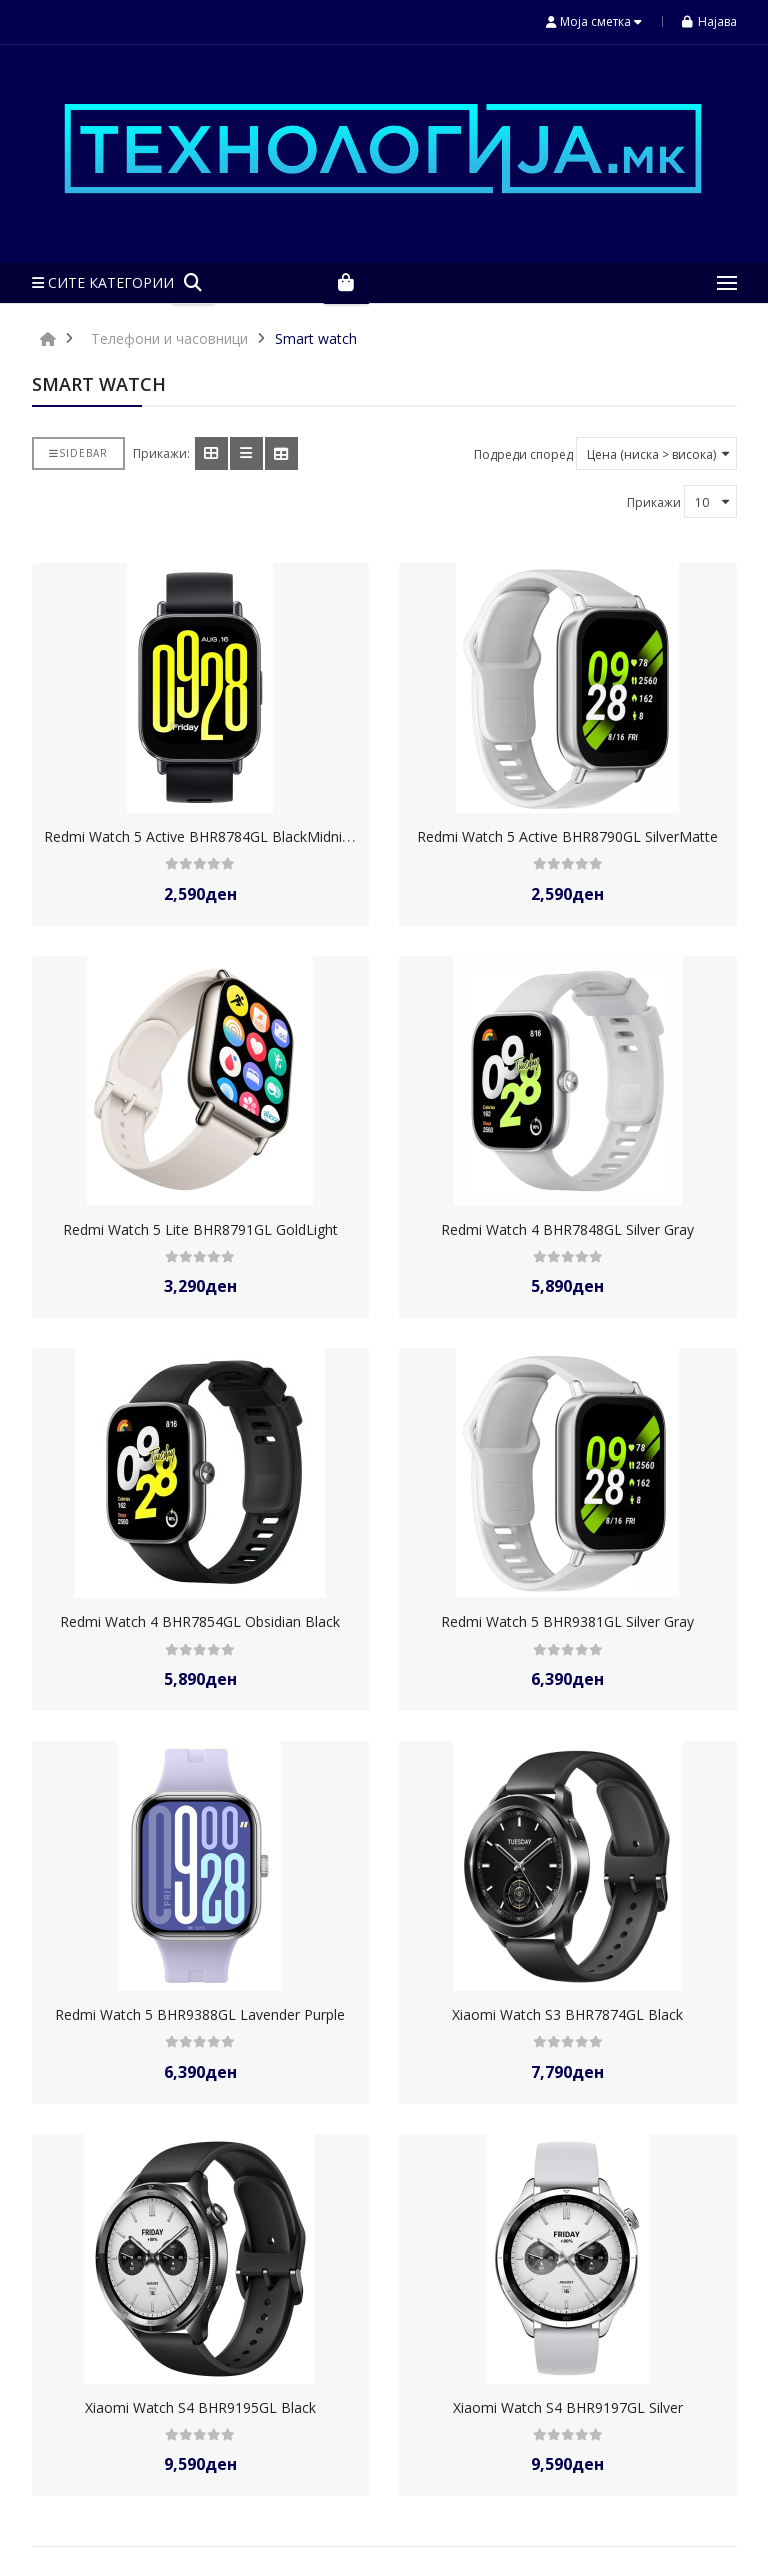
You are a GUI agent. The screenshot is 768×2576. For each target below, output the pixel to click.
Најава (709, 21)
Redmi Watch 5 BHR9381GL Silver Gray (567, 1621)
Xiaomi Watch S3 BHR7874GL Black (567, 2014)
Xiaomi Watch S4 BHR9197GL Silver (568, 2407)
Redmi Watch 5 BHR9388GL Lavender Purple (200, 2014)
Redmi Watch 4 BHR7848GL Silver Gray (567, 1229)
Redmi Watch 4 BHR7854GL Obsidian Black (200, 1621)
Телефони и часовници (169, 338)
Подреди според (523, 454)
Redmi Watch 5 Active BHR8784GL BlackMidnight (203, 836)
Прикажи (654, 502)
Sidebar (78, 453)
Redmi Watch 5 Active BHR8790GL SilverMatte (567, 836)
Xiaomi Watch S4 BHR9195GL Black (200, 2407)
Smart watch (316, 338)
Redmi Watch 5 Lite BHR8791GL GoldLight (200, 1229)
